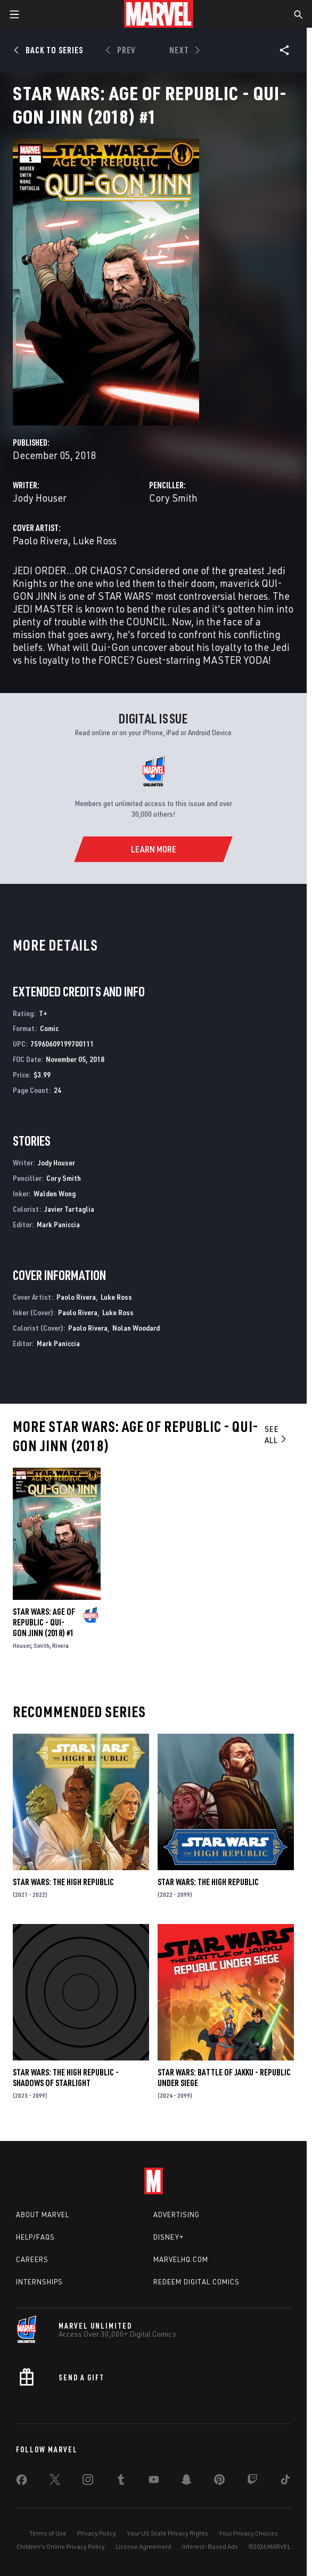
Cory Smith (173, 498)
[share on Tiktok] (285, 2481)
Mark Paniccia (58, 1224)
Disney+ (168, 2237)
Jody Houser (40, 498)
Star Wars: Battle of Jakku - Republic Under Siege (224, 2077)
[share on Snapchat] (186, 2481)
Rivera (60, 1645)
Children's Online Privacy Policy (61, 2546)
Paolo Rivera (40, 540)
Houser (22, 1645)
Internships (39, 2281)
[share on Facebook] (21, 2482)
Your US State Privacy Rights (167, 2533)
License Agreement (143, 2546)
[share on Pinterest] (219, 2481)
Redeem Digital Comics (196, 2281)
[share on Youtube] (154, 2481)
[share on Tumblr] (121, 2481)
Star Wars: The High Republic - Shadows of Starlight (66, 2077)
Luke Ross (95, 540)
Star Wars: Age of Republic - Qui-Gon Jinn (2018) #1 (44, 1622)
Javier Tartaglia (69, 1208)
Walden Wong (55, 1193)
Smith (42, 1645)
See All (276, 1434)
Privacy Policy (96, 2533)
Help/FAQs (35, 2237)
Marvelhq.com (180, 2259)
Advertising (176, 2214)
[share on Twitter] (55, 2481)
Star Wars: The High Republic (63, 1882)
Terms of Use (48, 2533)
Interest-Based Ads (210, 2546)
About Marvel (42, 2214)
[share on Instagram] (88, 2481)
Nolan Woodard (136, 1327)
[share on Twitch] (252, 2481)
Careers (32, 2259)
